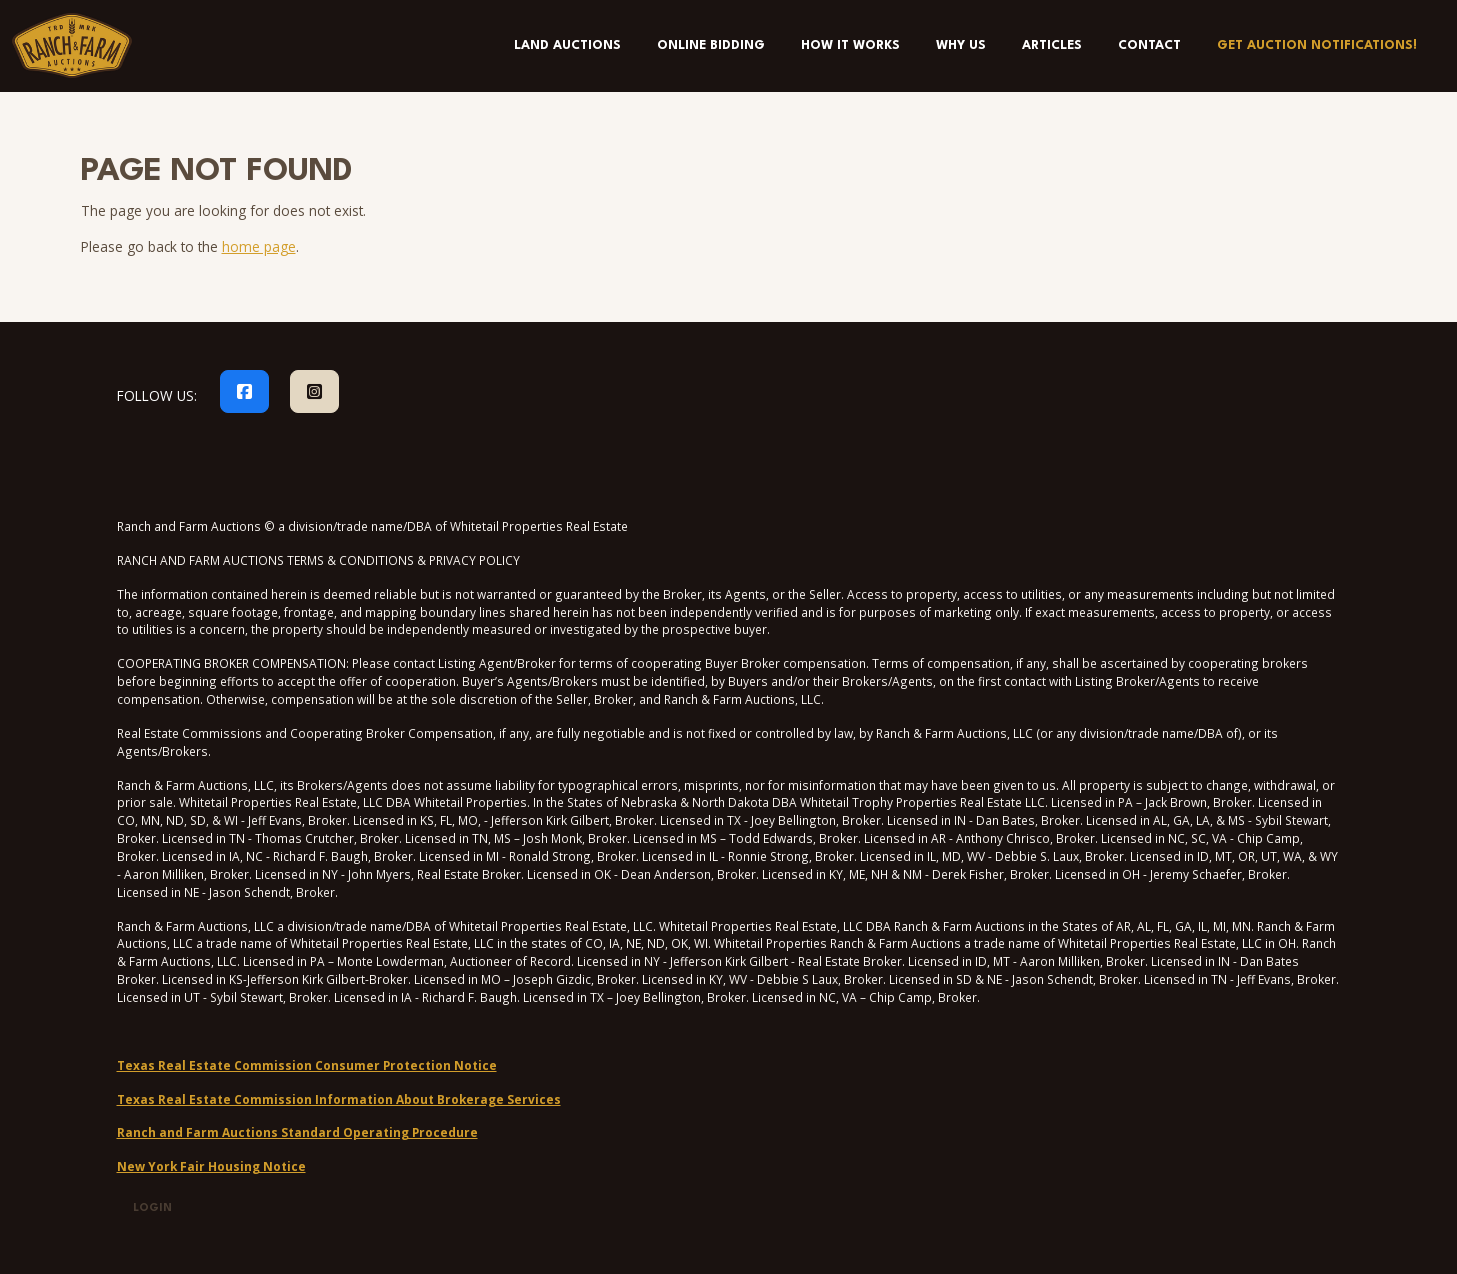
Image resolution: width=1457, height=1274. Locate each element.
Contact (1149, 45)
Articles (1052, 45)
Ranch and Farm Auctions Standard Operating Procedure (297, 1132)
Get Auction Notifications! (1317, 45)
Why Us (961, 45)
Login (152, 1208)
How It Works (850, 45)
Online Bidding (711, 45)
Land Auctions (567, 45)
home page (259, 246)
